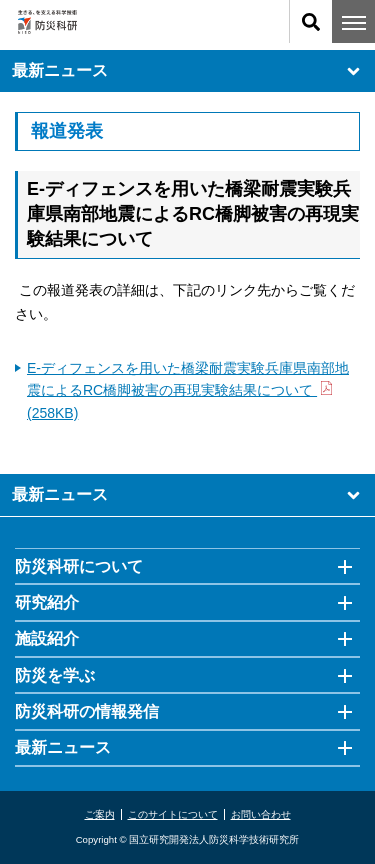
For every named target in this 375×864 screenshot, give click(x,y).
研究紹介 (47, 602)
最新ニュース (187, 71)
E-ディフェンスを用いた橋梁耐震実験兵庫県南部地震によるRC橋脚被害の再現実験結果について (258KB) (188, 390)
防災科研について (79, 566)
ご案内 (100, 814)
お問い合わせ (261, 814)
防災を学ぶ (55, 675)
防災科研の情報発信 (87, 711)
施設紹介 (47, 638)
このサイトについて (173, 814)
